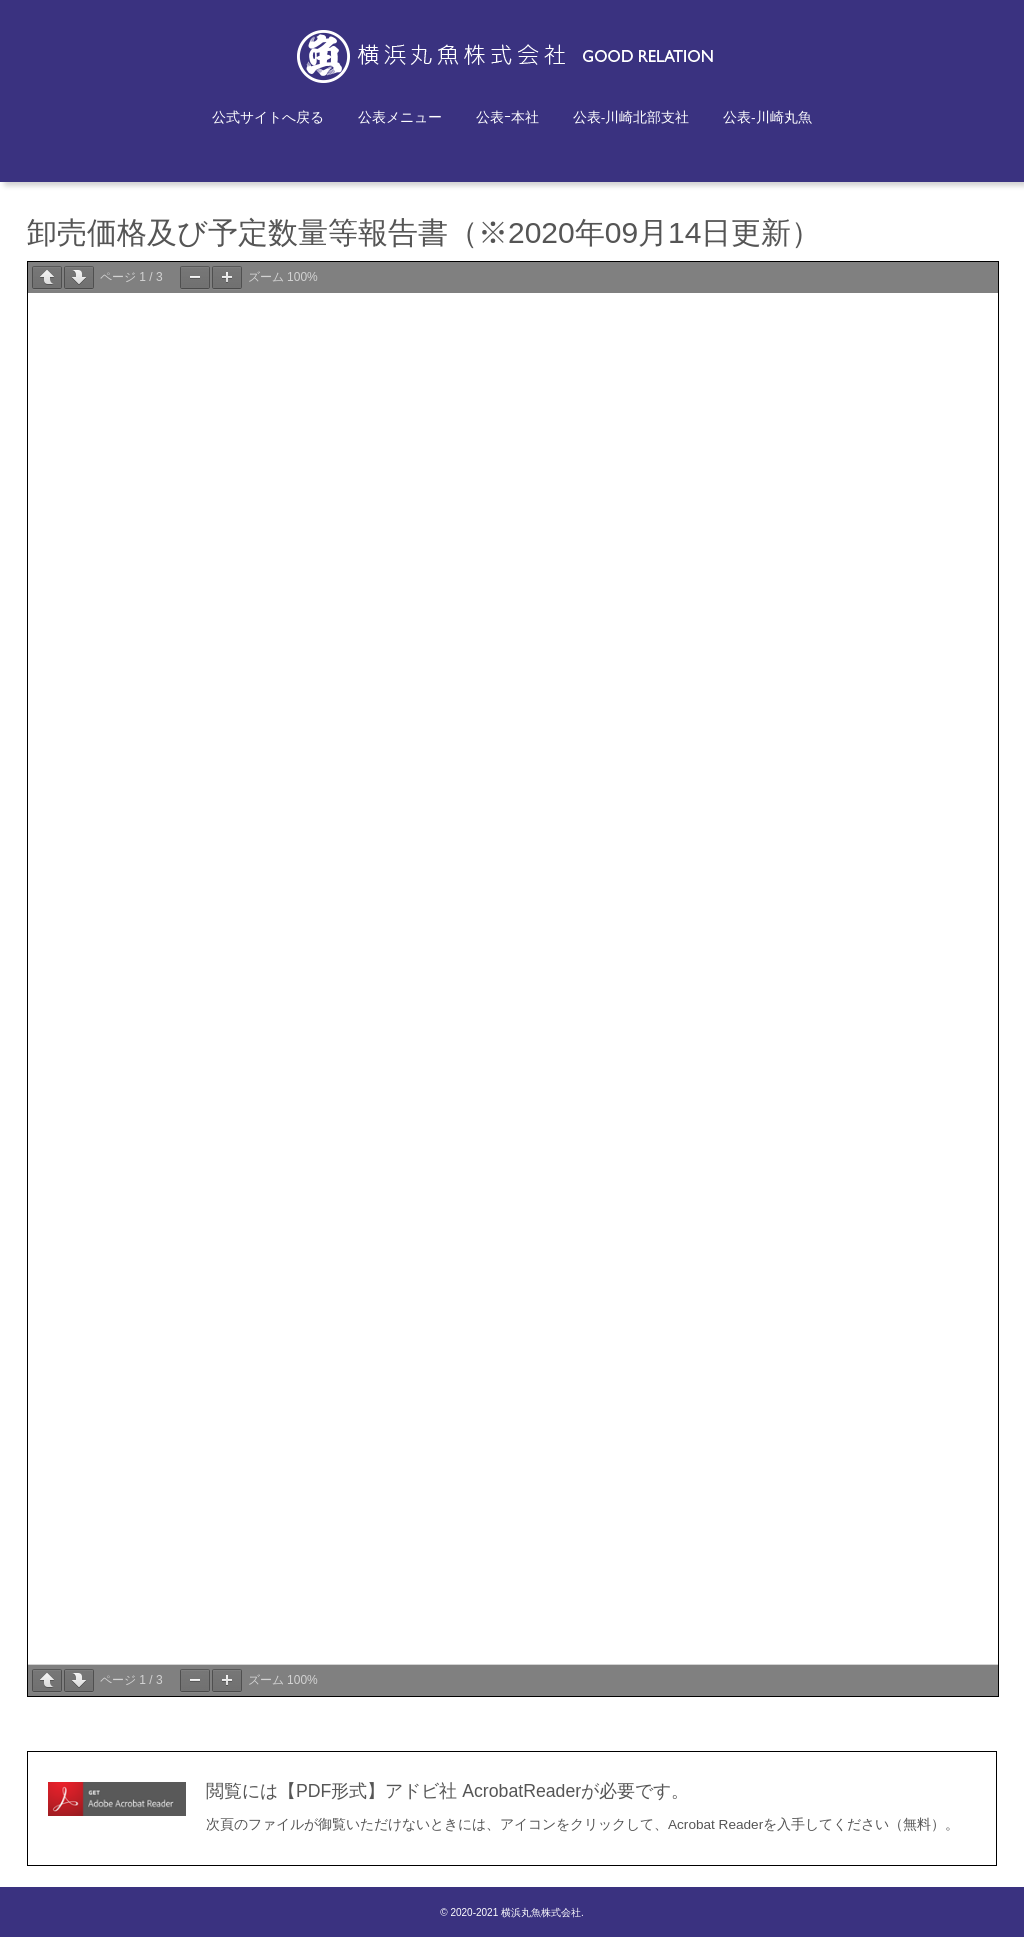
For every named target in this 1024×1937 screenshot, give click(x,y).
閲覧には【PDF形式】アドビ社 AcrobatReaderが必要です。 (447, 1791)
